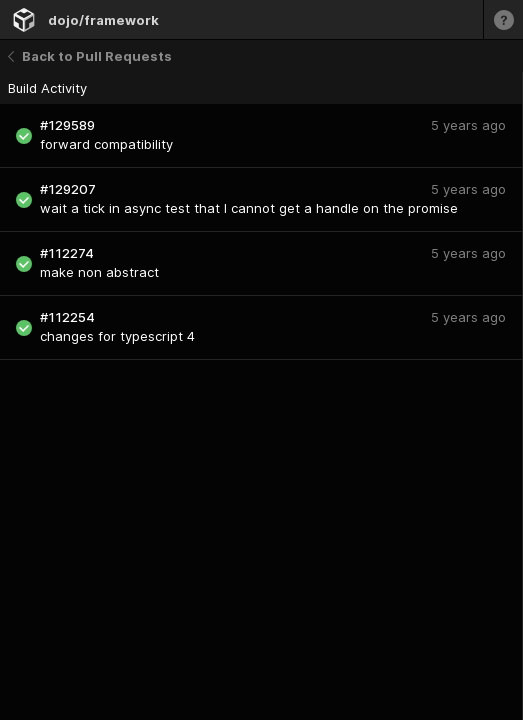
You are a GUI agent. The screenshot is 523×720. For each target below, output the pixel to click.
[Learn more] (503, 19)
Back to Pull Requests (90, 56)
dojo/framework (103, 20)
